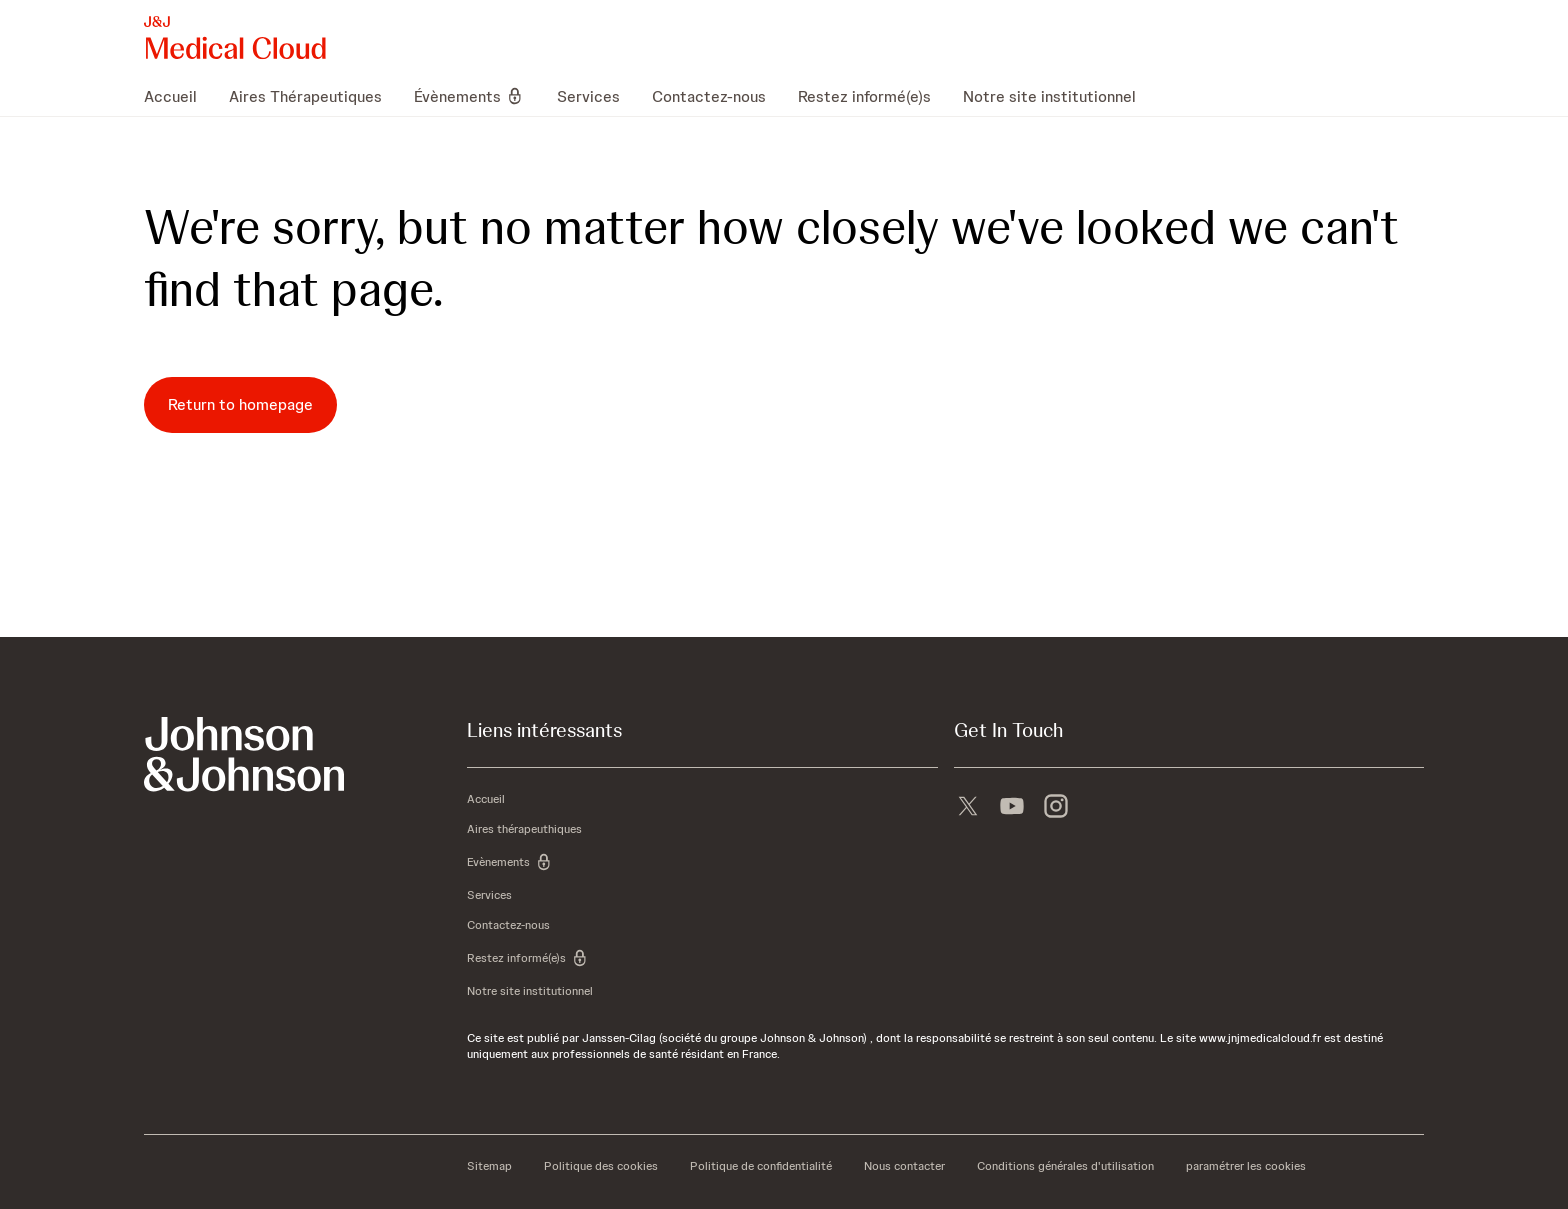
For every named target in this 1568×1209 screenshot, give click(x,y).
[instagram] (1056, 808)
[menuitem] (178, 96)
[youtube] (1012, 808)
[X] (968, 808)
